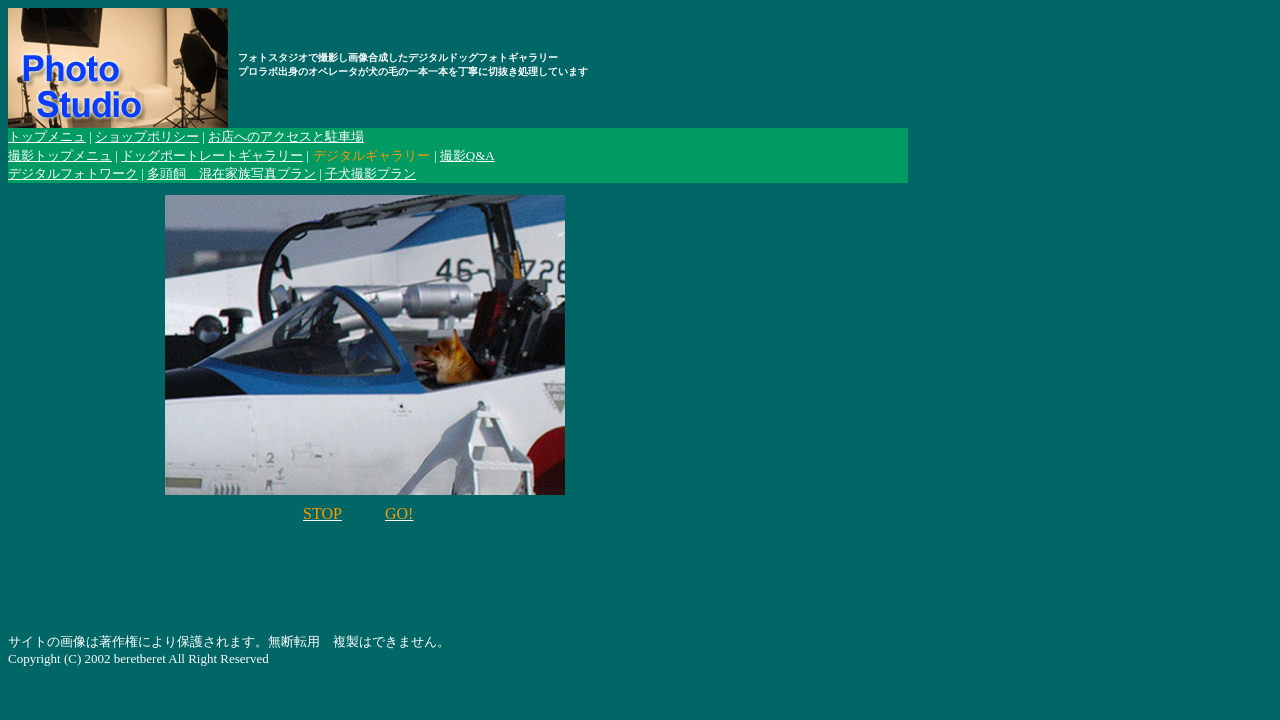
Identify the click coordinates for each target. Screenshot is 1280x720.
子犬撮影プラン (370, 173)
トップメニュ (47, 136)
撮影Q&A (467, 155)
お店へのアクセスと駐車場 (286, 136)
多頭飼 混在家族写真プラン (231, 173)
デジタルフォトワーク (73, 173)
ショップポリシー (147, 136)
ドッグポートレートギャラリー (212, 155)
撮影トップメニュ (60, 155)
